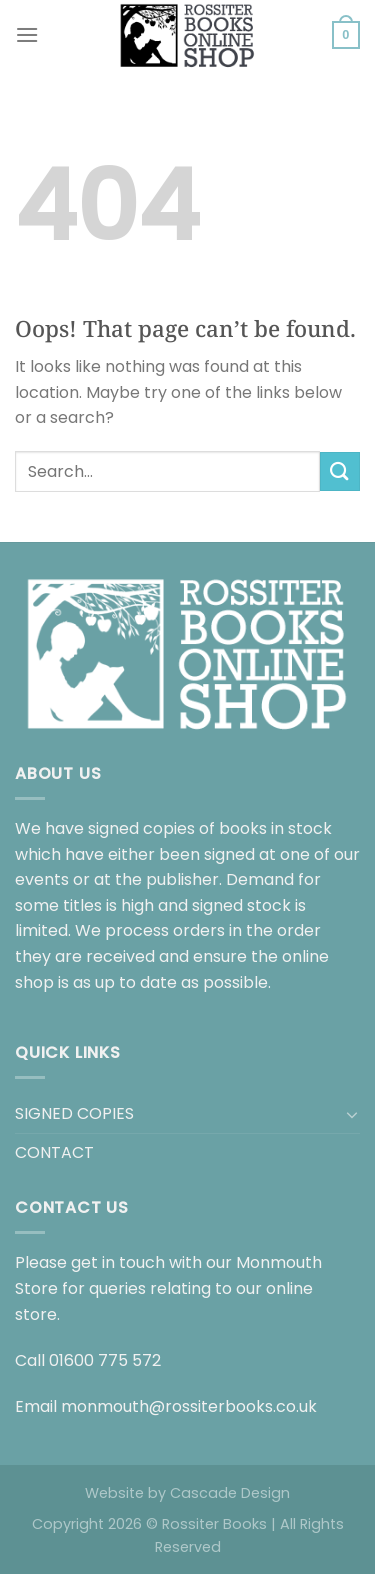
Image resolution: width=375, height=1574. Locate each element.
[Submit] (340, 471)
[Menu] (27, 34)
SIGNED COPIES (74, 1113)
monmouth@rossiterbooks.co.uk (189, 1406)
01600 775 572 (105, 1360)
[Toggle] (352, 1114)
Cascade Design (230, 1493)
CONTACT (54, 1152)
